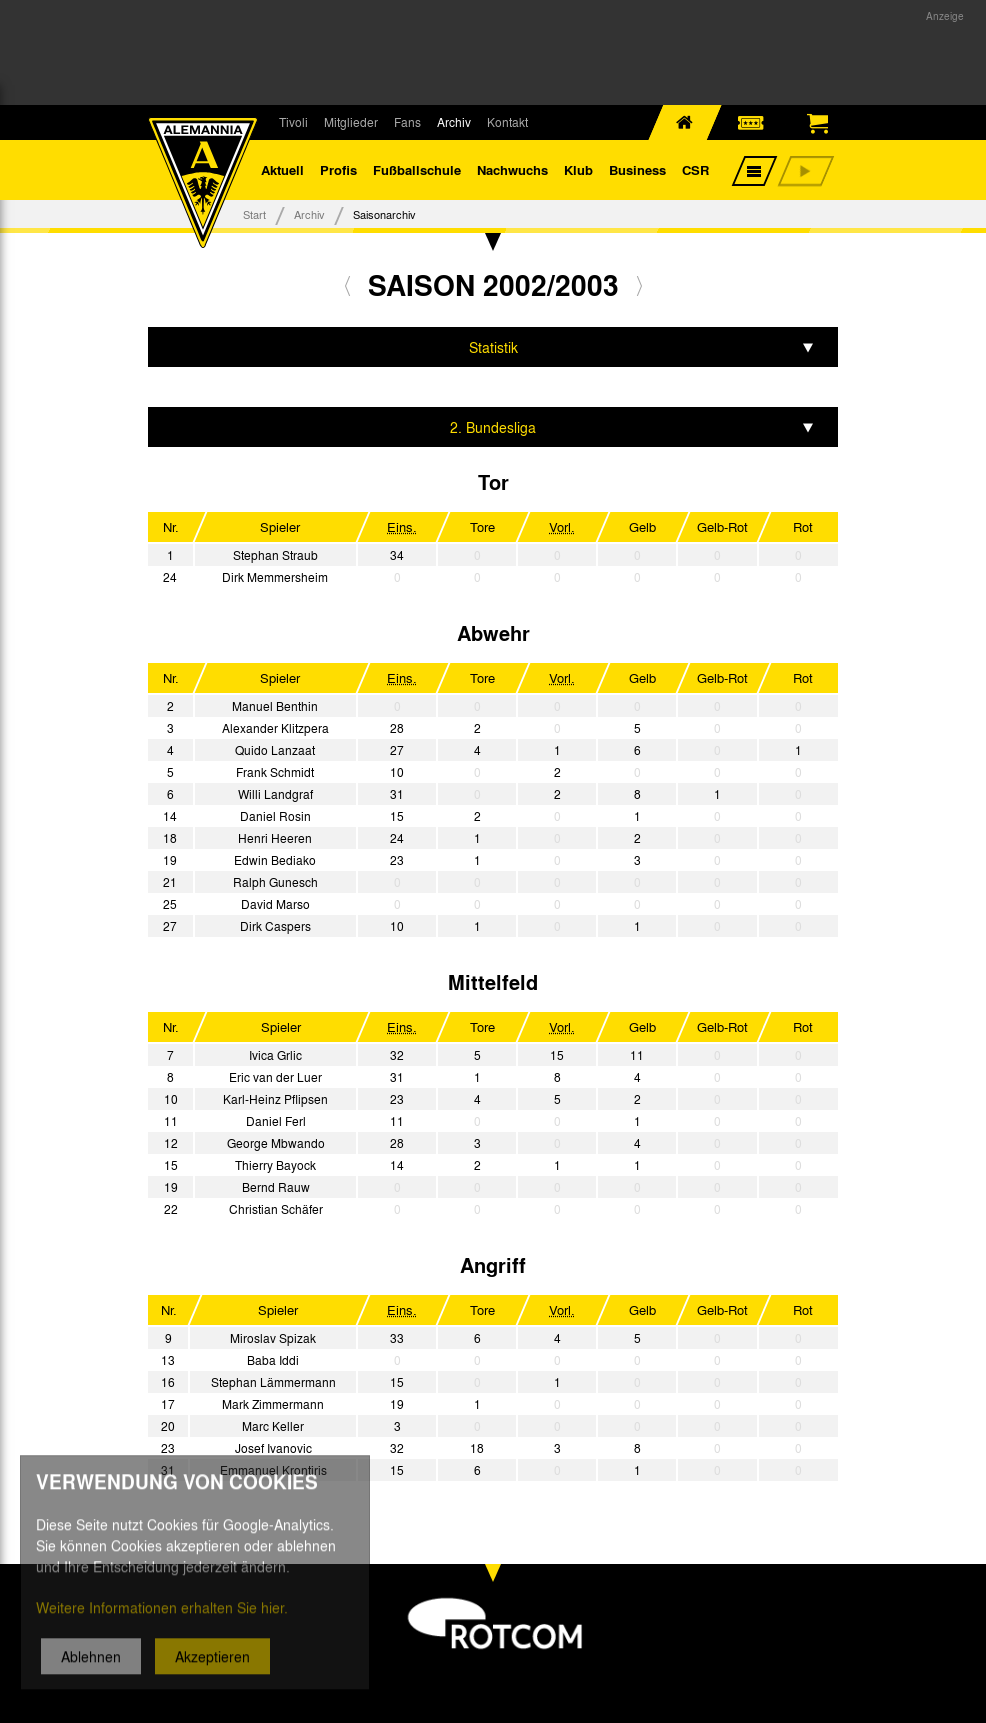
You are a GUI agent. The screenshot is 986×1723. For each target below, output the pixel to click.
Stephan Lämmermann (273, 1382)
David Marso (275, 904)
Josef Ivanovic (273, 1448)
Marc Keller (273, 1426)
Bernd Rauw (276, 1187)
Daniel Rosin (275, 816)
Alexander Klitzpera (275, 728)
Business (637, 169)
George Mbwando (276, 1143)
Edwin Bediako (275, 860)
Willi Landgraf (275, 794)
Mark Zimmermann (273, 1404)
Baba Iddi (273, 1360)
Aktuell (282, 169)
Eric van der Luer (275, 1077)
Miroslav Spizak (273, 1338)
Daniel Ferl (276, 1121)
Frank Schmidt (275, 772)
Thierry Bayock (275, 1165)
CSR (695, 169)
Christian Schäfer (276, 1209)
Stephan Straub (275, 555)
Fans (407, 122)
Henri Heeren (275, 838)
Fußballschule (417, 169)
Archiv (454, 122)
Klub (578, 169)
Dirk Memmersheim (275, 577)
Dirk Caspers (275, 926)
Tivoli (293, 122)
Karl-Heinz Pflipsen (275, 1099)
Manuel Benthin (275, 706)
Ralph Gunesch (275, 882)
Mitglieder (351, 122)
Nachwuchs (512, 169)
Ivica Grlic (275, 1055)
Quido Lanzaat (275, 750)
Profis (338, 169)
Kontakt (507, 122)
